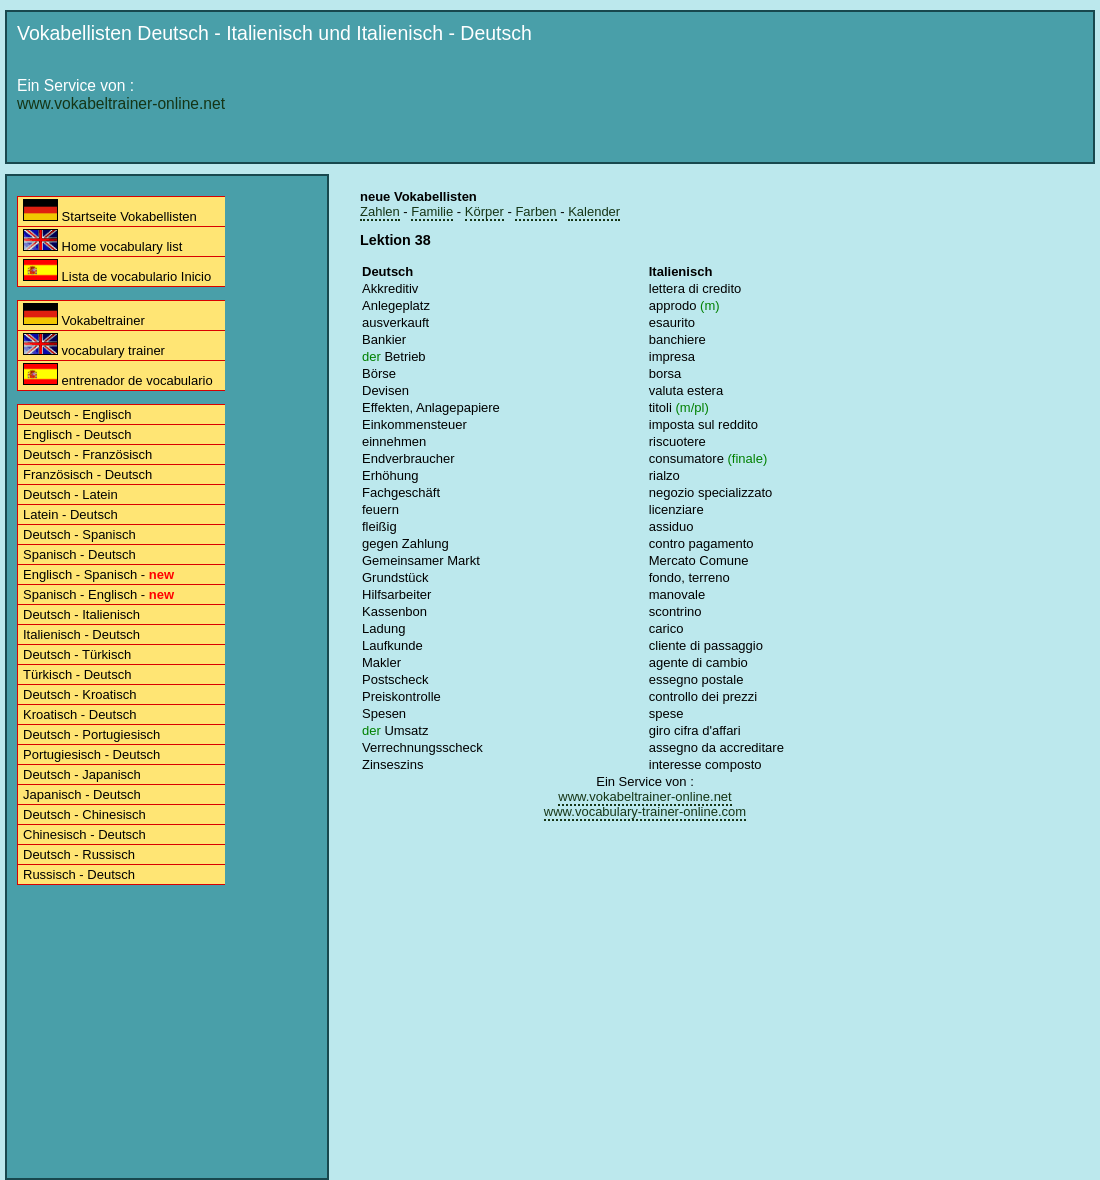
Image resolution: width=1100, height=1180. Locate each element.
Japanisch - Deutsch (82, 794)
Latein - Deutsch (70, 514)
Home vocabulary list (102, 241)
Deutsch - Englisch (77, 414)
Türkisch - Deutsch (77, 674)
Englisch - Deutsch (77, 434)
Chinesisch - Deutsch (84, 834)
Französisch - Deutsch (87, 474)
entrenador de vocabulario (118, 375)
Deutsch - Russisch (79, 854)
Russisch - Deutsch (79, 874)
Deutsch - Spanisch (79, 534)
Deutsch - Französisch (87, 454)
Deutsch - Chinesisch (84, 814)
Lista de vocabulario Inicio (117, 271)
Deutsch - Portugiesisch (91, 734)
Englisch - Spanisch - (98, 574)
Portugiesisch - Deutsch (91, 754)
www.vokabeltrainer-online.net (121, 103)
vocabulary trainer (94, 345)
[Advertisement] (677, 202)
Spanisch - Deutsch (79, 554)
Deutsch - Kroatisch (79, 694)
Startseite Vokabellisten (110, 211)
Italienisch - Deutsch (81, 634)
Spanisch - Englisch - (98, 594)
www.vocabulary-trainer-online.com (645, 811)
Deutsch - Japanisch (82, 774)
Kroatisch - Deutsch (79, 714)
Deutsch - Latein (70, 494)
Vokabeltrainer (84, 315)
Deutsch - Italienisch (81, 614)
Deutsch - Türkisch (77, 654)
